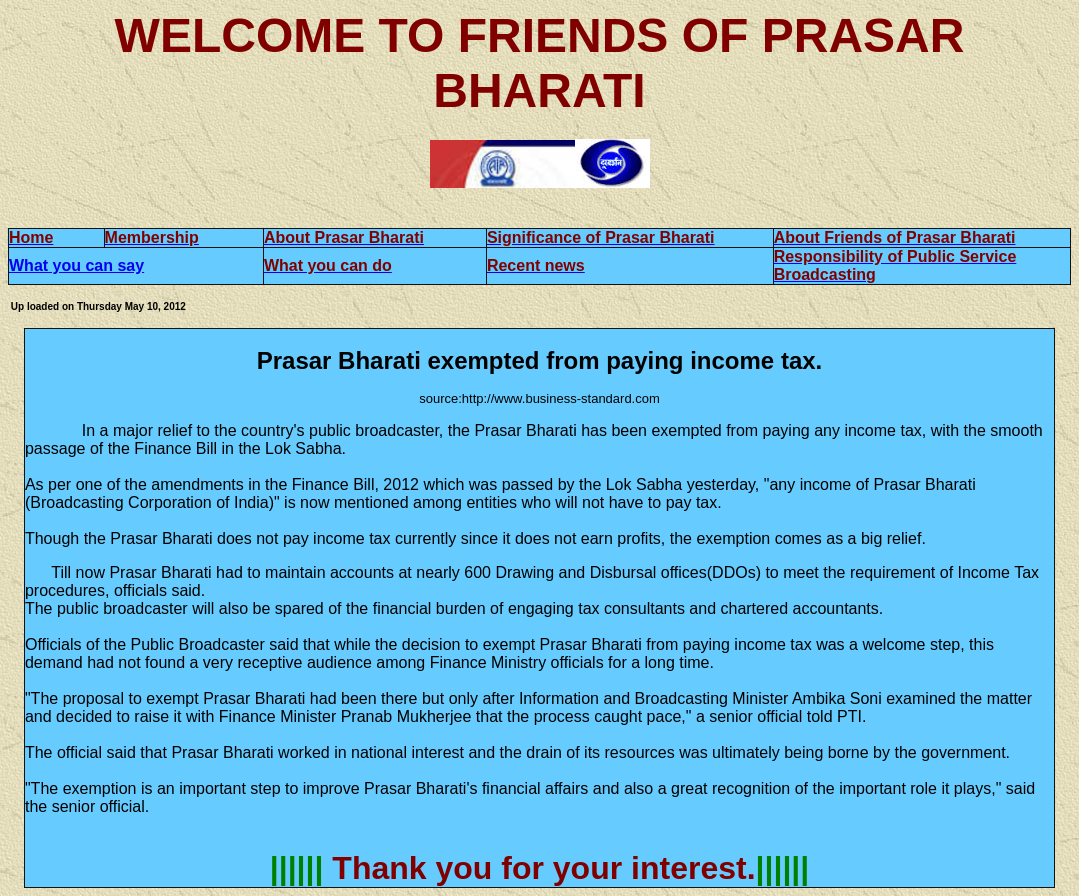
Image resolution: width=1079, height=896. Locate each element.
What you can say (76, 265)
